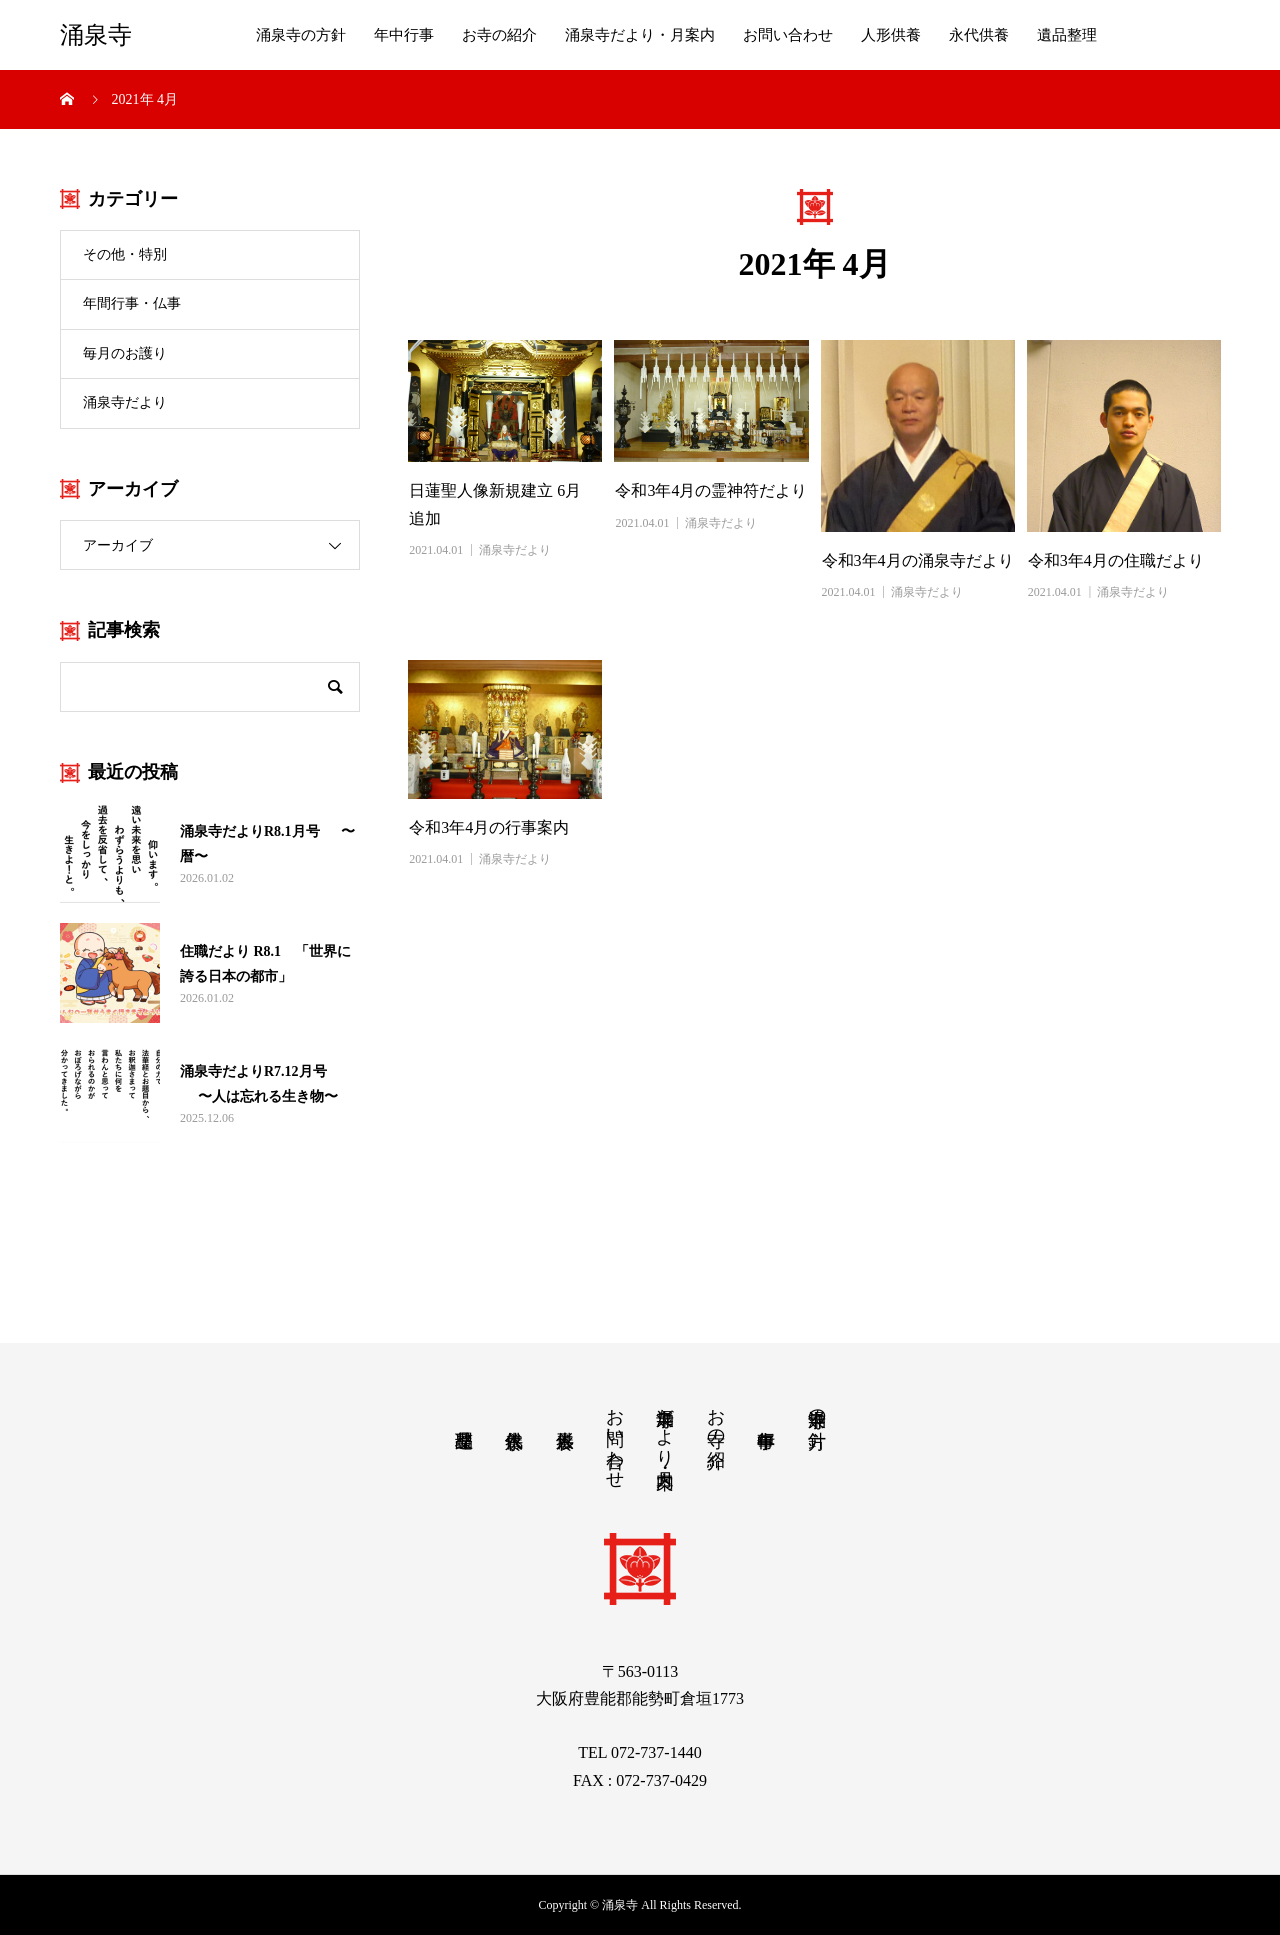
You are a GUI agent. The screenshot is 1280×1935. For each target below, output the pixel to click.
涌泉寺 (96, 35)
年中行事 (404, 35)
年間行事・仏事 (132, 303)
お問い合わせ (788, 35)
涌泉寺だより (125, 402)
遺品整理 (1067, 35)
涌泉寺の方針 (301, 35)
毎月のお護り (125, 353)
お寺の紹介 (499, 35)
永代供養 (979, 35)
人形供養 (891, 35)
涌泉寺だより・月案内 (640, 35)
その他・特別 (125, 254)
